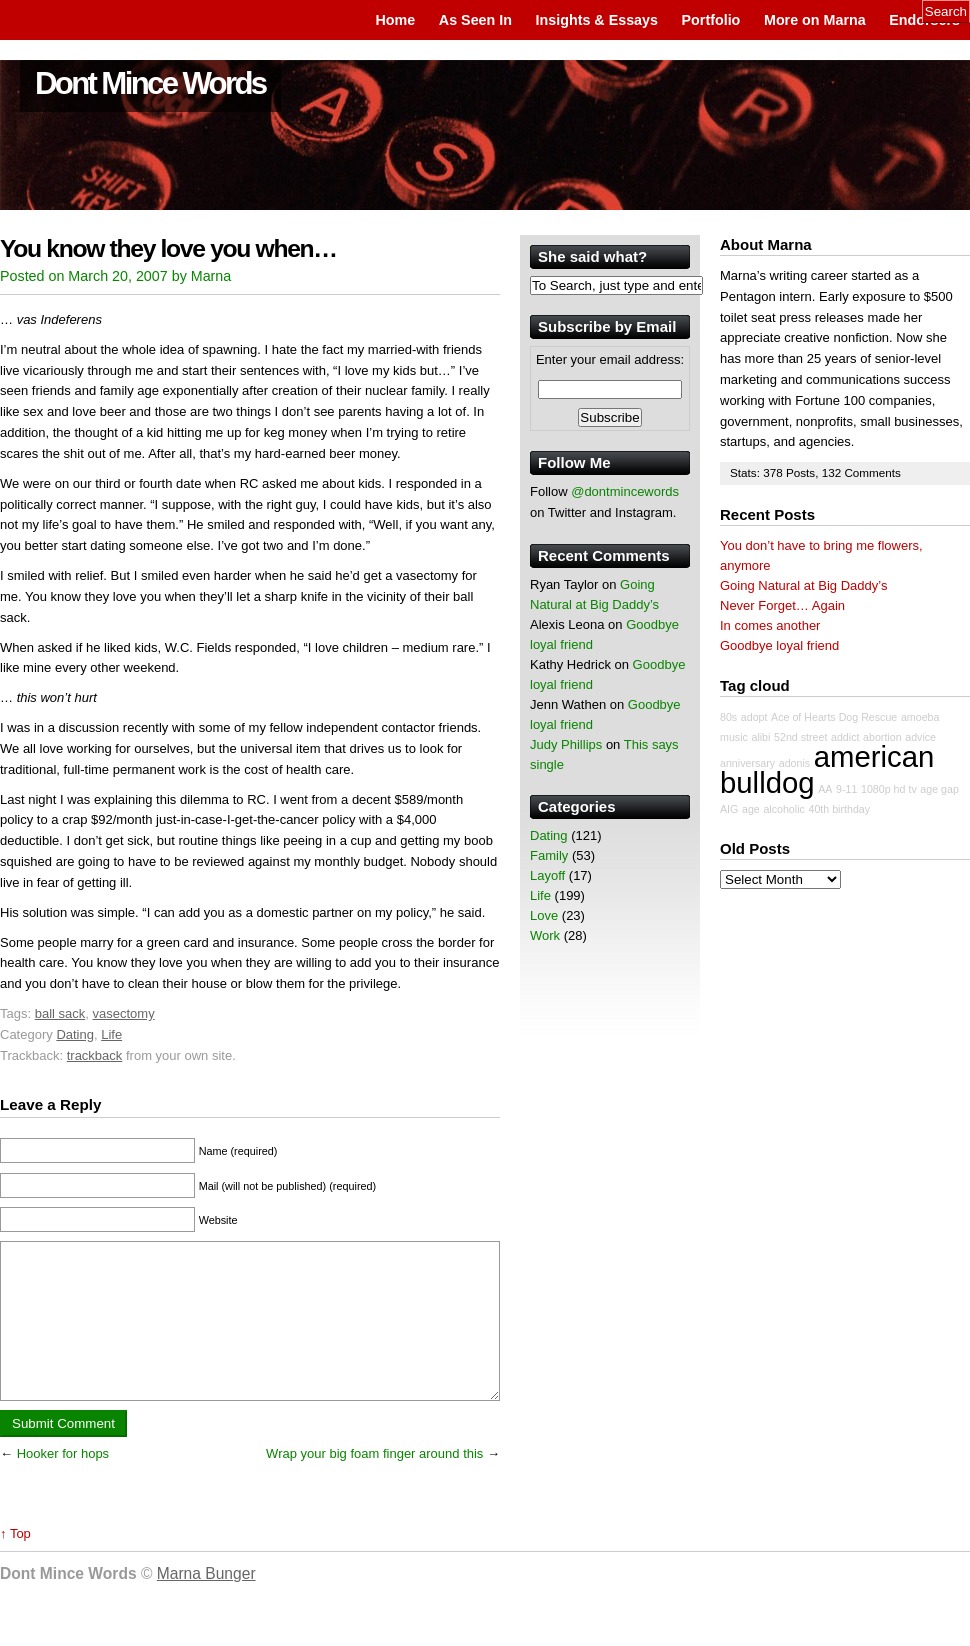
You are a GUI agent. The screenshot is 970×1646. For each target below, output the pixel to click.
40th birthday (839, 809)
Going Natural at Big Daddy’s (803, 585)
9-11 (846, 789)
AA (825, 789)
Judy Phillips (566, 744)
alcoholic (783, 809)
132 (833, 472)
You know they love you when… (168, 248)
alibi (760, 737)
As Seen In (475, 20)
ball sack (60, 1013)
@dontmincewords (625, 491)
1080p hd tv (889, 789)
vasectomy (124, 1013)
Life (111, 1034)
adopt (754, 717)
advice (920, 737)
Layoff (547, 875)
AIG (729, 809)
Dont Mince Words (150, 83)
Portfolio (711, 20)
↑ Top (15, 1563)
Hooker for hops (63, 1483)
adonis (794, 763)
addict (845, 737)
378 (774, 472)
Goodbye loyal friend (779, 645)
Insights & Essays (597, 20)
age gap (939, 789)
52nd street (800, 737)
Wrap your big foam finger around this (374, 1483)
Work (545, 935)
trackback (95, 1055)
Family (549, 855)
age (751, 809)
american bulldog (827, 769)
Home (395, 20)
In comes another (770, 625)
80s (728, 717)
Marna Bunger (206, 1603)
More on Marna (815, 20)
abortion (882, 737)
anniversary (747, 763)
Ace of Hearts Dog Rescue (834, 717)
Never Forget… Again (782, 605)
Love (544, 915)
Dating (75, 1034)
